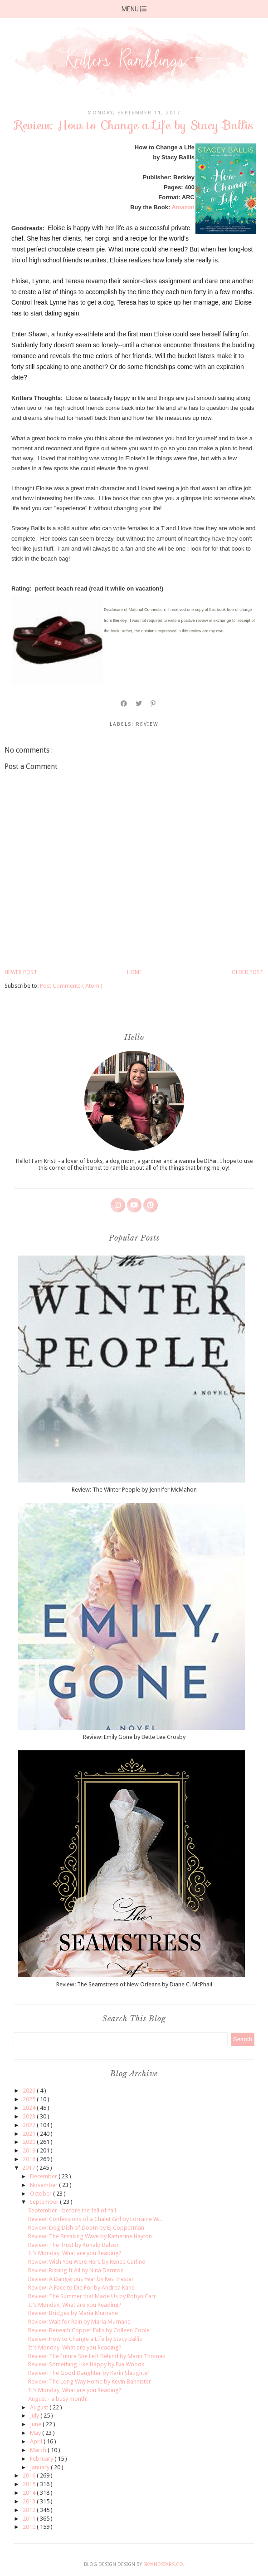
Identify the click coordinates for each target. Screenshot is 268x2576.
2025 (30, 2099)
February (42, 2458)
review (147, 724)
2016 (30, 2475)
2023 (30, 2116)
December (44, 2176)
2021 (30, 2133)
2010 (30, 2526)
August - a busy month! (58, 2398)
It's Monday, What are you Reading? (75, 2253)
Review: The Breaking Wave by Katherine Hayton (90, 2236)
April (37, 2441)
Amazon (183, 207)
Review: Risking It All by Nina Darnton (76, 2270)
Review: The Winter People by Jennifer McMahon (134, 1489)
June (36, 2424)
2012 (30, 2510)
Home (134, 972)
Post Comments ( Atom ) (71, 985)
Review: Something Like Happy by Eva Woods (86, 2364)
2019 (30, 2150)
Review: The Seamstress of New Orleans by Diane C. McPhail (134, 1984)
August (39, 2407)
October (41, 2193)
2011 (30, 2518)
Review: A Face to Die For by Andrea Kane (81, 2287)
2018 (30, 2159)
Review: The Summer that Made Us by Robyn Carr (92, 2296)
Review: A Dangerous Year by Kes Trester (81, 2279)
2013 (30, 2501)
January (40, 2467)
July (35, 2415)
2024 (30, 2107)
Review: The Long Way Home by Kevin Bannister (89, 2381)
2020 (30, 2141)
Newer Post (21, 972)
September (44, 2201)
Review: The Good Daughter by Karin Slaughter (89, 2372)
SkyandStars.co (163, 2564)
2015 (30, 2484)
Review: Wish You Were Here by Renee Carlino (87, 2261)
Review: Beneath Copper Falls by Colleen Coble (89, 2330)
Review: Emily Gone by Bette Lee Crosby (134, 1737)
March (39, 2450)
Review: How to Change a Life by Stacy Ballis (85, 2338)
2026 (30, 2090)
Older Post (247, 972)
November (44, 2185)
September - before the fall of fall (72, 2210)
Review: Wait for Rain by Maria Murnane (79, 2321)
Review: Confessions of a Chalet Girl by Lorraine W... (95, 2219)
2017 (29, 2167)
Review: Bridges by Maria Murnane (73, 2313)
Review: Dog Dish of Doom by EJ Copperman (86, 2227)
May (36, 2432)
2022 (30, 2125)
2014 (30, 2492)
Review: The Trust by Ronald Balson (74, 2244)
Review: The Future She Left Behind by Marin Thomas (96, 2356)
